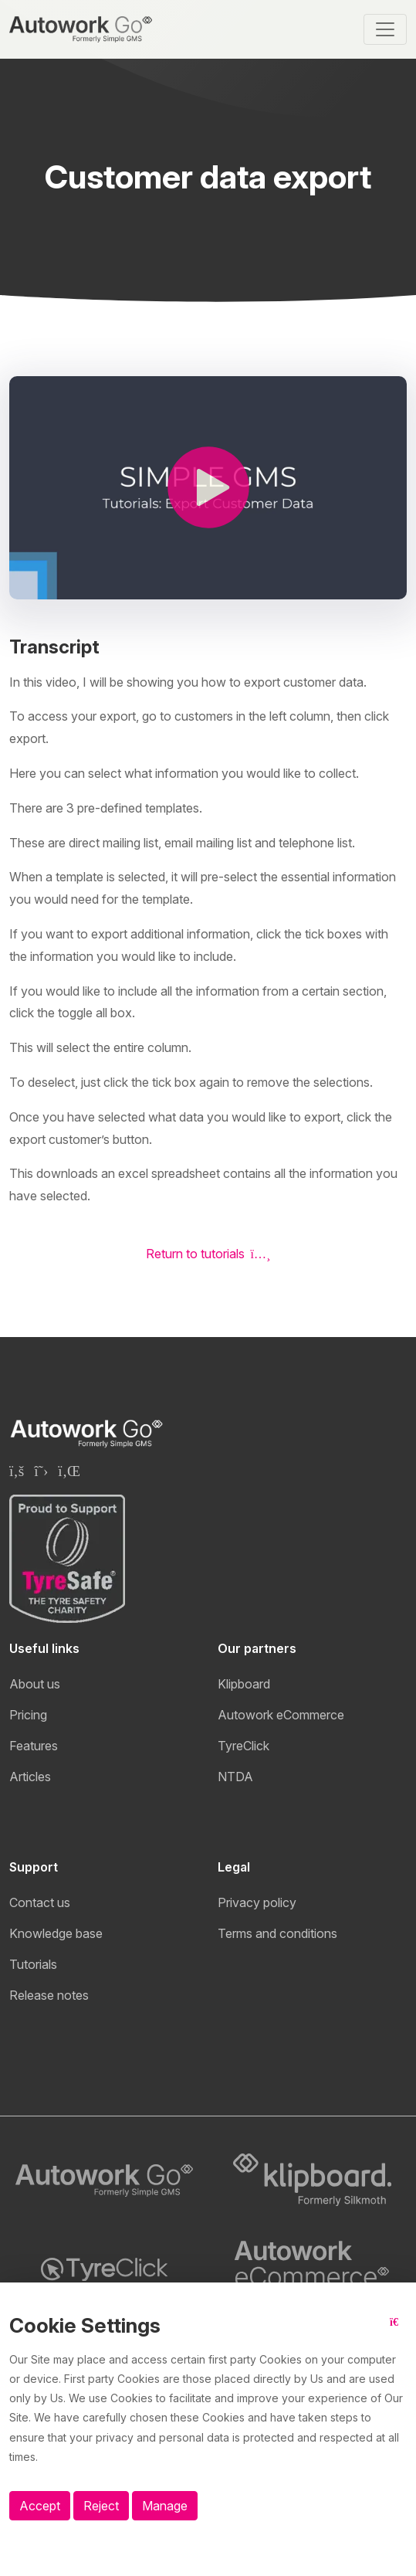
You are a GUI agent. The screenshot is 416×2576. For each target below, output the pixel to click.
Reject (101, 2505)
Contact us (39, 1902)
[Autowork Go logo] (104, 2180)
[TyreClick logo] (104, 2269)
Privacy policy (257, 1902)
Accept (39, 2505)
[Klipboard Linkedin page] (69, 1470)
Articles (30, 1776)
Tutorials (33, 1964)
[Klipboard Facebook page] (16, 1470)
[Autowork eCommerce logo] (313, 2269)
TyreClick (243, 1745)
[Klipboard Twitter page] (41, 1470)
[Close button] (398, 2331)
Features (33, 1745)
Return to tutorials (208, 1253)
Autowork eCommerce (281, 1714)
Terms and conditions (277, 1933)
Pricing (28, 1714)
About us (34, 1684)
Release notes (49, 1995)
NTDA (235, 1776)
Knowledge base (56, 1933)
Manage (165, 2505)
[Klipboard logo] (313, 2180)
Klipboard (244, 1684)
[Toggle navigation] (385, 29)
